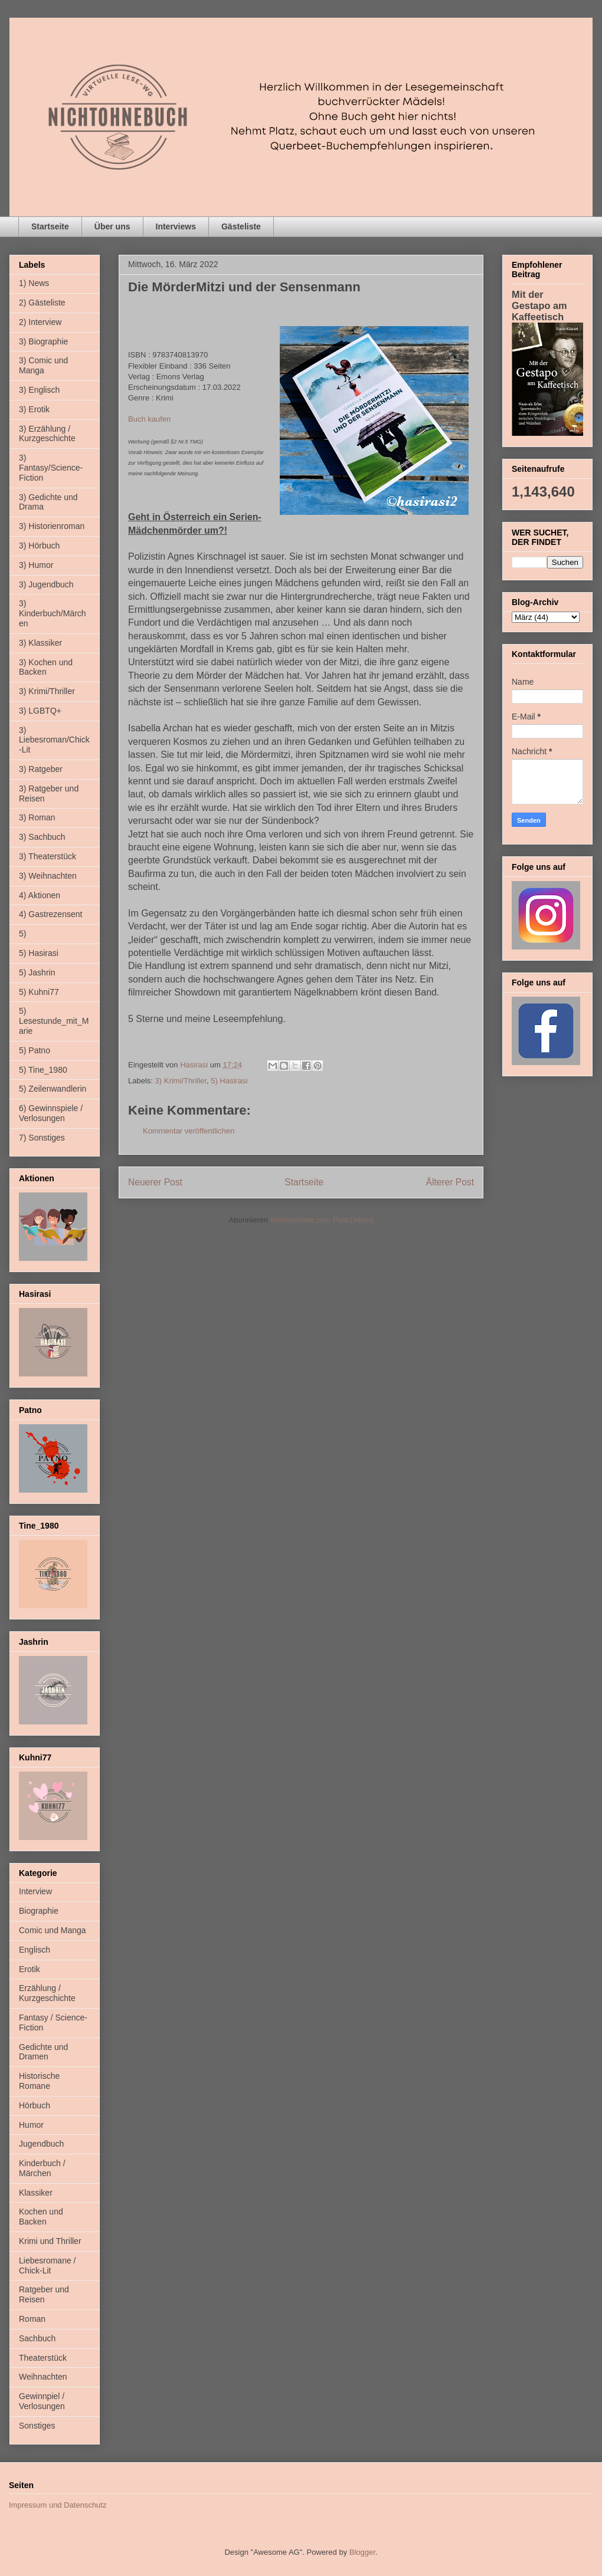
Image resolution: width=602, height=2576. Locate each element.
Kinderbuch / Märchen (42, 2168)
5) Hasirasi (229, 1080)
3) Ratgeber (41, 769)
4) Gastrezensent (50, 914)
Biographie (38, 1910)
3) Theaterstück (47, 856)
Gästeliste (241, 226)
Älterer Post (450, 1182)
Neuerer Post (155, 1182)
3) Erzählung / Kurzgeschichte (47, 433)
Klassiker (36, 2192)
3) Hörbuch (39, 545)
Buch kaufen (149, 419)
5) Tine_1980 (43, 1070)
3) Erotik (34, 409)
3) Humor (36, 565)
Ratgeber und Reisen (44, 2294)
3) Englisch (39, 390)
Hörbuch (34, 2105)
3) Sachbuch (42, 837)
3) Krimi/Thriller (181, 1080)
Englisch (34, 1949)
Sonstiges (37, 2425)
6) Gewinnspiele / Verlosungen (51, 1113)
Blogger (362, 2552)
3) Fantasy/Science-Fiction (51, 467)
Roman (32, 2319)
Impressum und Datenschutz (57, 2505)
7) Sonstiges (42, 1137)
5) (22, 933)
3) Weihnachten (48, 875)
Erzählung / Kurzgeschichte (47, 1993)
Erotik (29, 1969)
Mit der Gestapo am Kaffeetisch (539, 305)
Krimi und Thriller (50, 2241)
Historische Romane (39, 2081)
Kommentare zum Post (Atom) (322, 1219)
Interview (35, 1891)
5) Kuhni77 (39, 992)
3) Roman (37, 817)
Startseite (50, 226)
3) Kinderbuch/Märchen (52, 613)
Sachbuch (37, 2338)
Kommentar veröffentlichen (188, 1130)
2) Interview (40, 322)
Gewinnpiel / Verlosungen (42, 2401)
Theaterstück (43, 2358)
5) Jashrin (37, 972)
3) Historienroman (51, 526)
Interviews (176, 226)
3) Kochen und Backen (46, 667)
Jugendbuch (41, 2143)
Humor (31, 2125)
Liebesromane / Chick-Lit (47, 2265)
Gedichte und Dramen (43, 2052)
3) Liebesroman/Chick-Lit (54, 740)
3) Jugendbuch (46, 584)
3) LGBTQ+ (40, 710)
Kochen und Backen (41, 2216)
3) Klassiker (40, 643)
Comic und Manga (52, 1930)
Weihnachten (43, 2376)
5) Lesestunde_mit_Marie (54, 1021)
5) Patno (34, 1050)
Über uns (112, 226)
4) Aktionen (39, 895)
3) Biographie (43, 341)
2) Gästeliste (42, 302)
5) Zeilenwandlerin (52, 1088)
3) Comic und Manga (43, 365)
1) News (34, 283)
